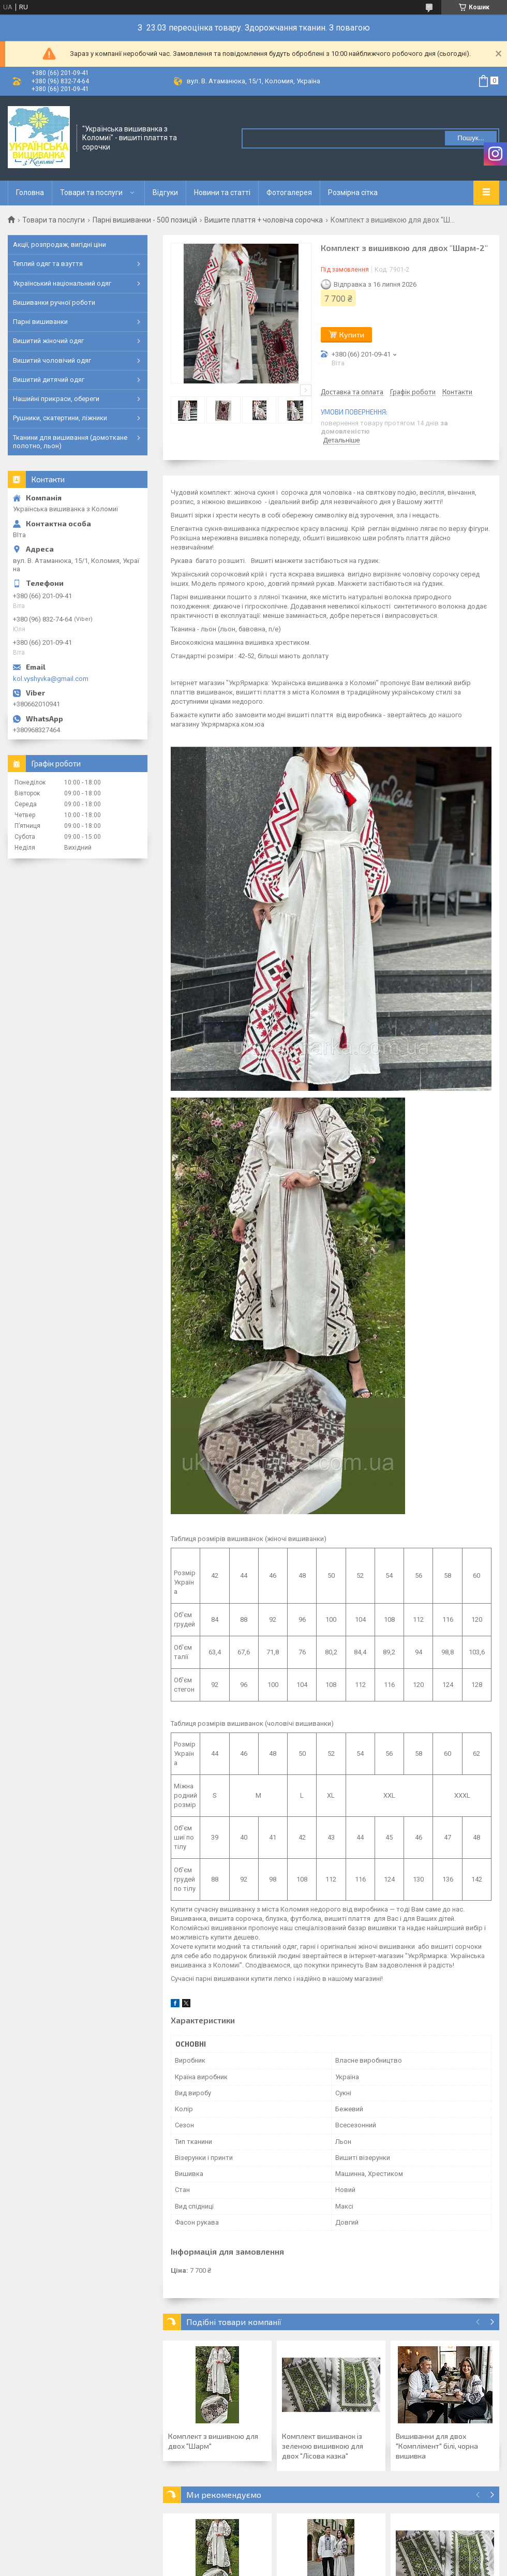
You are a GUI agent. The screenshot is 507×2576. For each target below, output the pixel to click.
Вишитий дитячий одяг (48, 379)
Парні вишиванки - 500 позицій (145, 220)
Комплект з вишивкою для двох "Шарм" (213, 2441)
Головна (30, 192)
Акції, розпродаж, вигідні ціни (59, 244)
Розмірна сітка (353, 192)
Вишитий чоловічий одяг (52, 360)
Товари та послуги (91, 192)
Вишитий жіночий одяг (48, 341)
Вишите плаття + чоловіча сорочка (263, 220)
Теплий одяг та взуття (48, 264)
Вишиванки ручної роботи (54, 302)
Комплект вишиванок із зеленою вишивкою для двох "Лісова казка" (322, 2446)
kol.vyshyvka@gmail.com (50, 679)
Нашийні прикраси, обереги (56, 399)
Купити (351, 334)
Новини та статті (222, 192)
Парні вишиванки (40, 321)
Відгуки (165, 192)
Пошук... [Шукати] (470, 138)
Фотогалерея (289, 192)
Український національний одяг (62, 283)
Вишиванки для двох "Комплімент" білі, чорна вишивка (437, 2446)
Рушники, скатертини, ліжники (60, 418)
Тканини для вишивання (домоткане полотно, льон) (70, 442)
